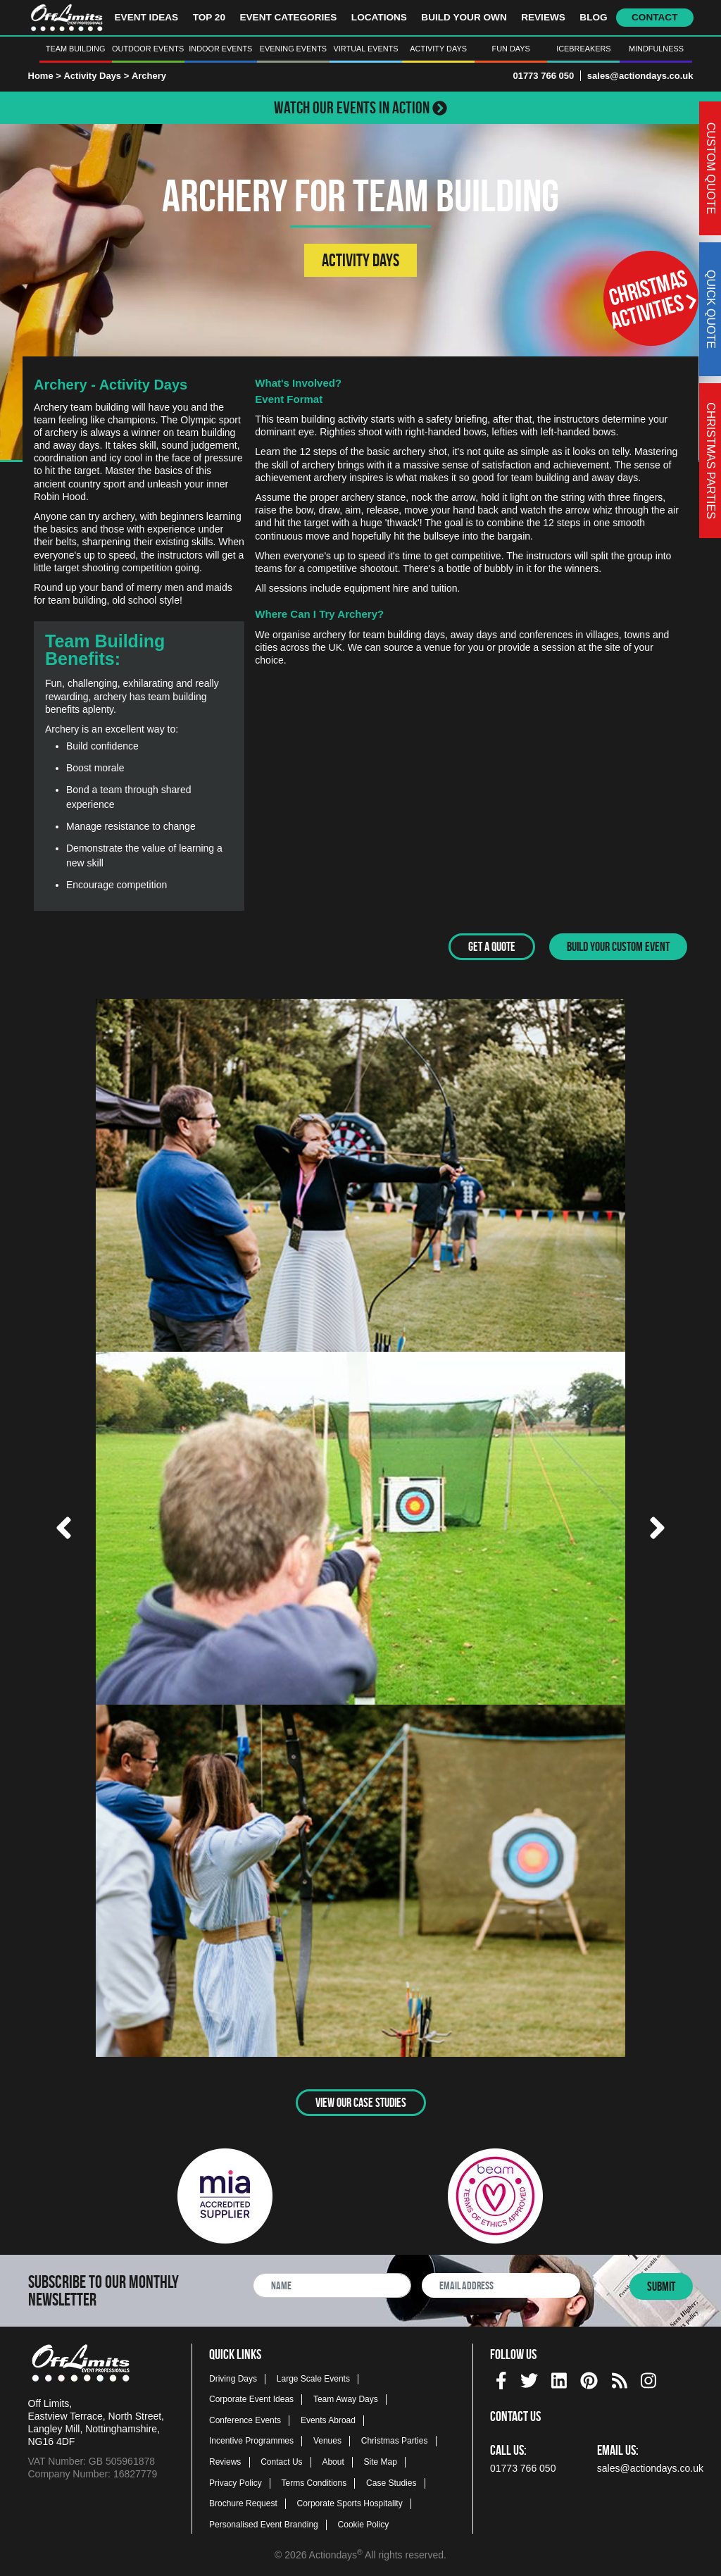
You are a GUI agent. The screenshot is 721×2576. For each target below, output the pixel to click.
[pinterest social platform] (589, 2377)
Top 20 (209, 17)
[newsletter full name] (332, 2284)
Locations (379, 17)
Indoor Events (220, 48)
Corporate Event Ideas (251, 2398)
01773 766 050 (543, 75)
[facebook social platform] (501, 2377)
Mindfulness (656, 48)
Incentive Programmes (251, 2441)
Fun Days (511, 48)
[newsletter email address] (501, 2284)
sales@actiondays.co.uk (640, 75)
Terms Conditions (314, 2482)
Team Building (76, 48)
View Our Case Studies (360, 2103)
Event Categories (288, 17)
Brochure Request (243, 2503)
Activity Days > (97, 75)
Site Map (380, 2461)
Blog (593, 17)
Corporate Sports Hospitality (350, 2503)
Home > (44, 75)
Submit (661, 2286)
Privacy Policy (235, 2482)
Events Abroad (328, 2420)
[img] (501, 2380)
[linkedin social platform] (559, 2377)
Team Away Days (345, 2398)
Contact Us (281, 2461)
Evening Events (293, 48)
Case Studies (391, 2482)
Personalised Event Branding (263, 2524)
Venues (327, 2441)
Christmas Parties (394, 2441)
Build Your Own (463, 17)
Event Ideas (147, 17)
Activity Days (438, 48)
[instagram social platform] (648, 2377)
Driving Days (233, 2378)
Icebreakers (583, 48)
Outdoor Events (148, 48)
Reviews (543, 17)
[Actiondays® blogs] (619, 2377)
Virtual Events (366, 48)
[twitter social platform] (529, 2377)
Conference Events (245, 2420)
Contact (654, 17)
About (333, 2461)
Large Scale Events (313, 2378)
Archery (149, 75)
